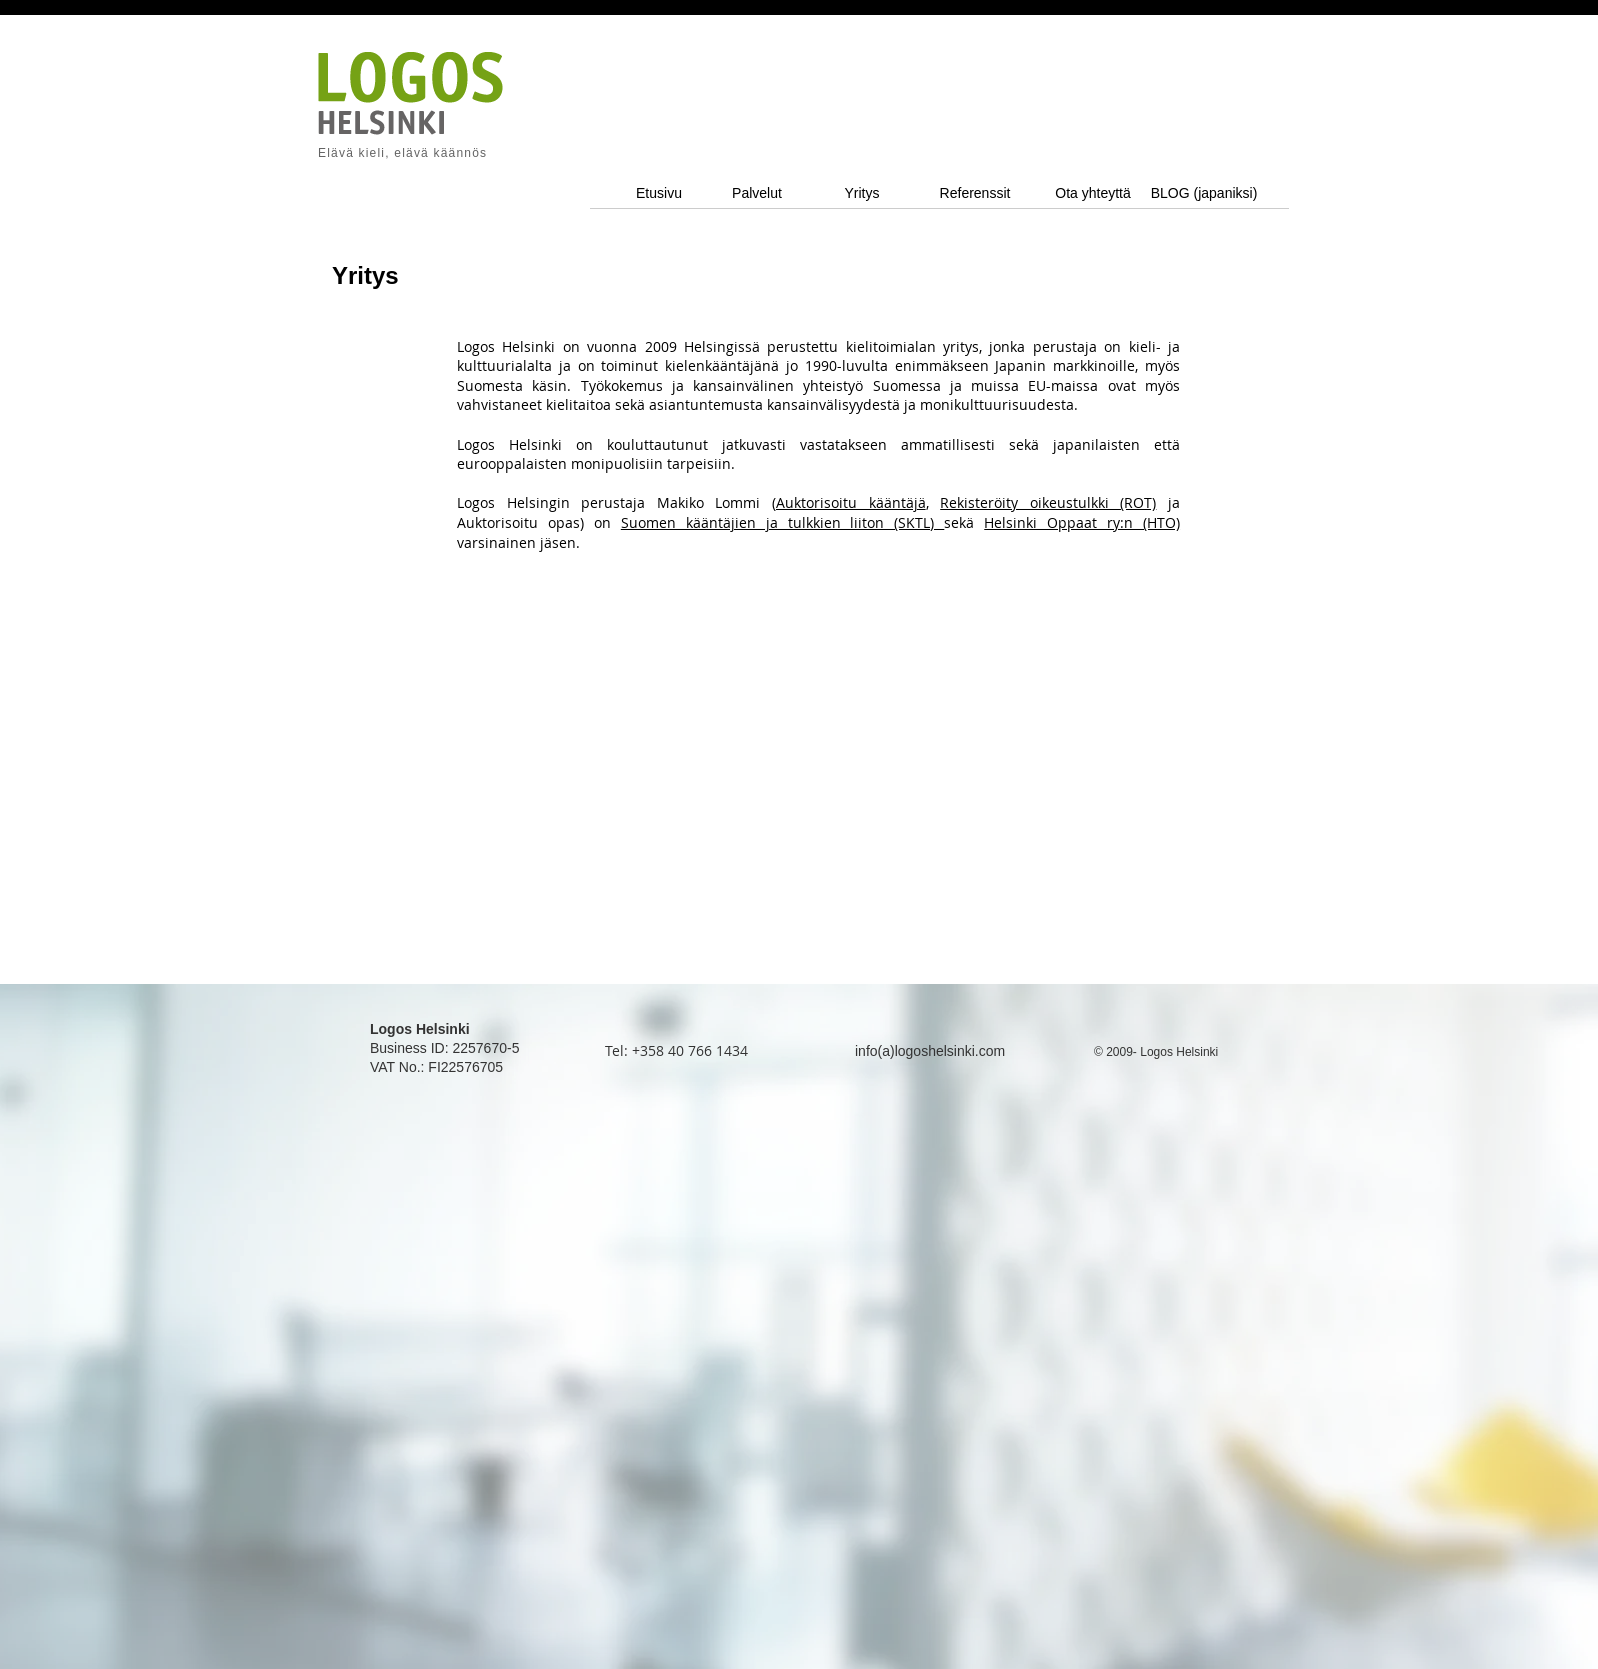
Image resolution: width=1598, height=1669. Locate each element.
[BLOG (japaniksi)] (1204, 193)
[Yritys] (862, 193)
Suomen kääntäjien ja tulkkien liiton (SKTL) (783, 522)
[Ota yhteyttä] (1093, 193)
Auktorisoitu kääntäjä (851, 502)
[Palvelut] (757, 193)
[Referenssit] (975, 193)
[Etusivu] (659, 193)
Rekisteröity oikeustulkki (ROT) (1048, 502)
